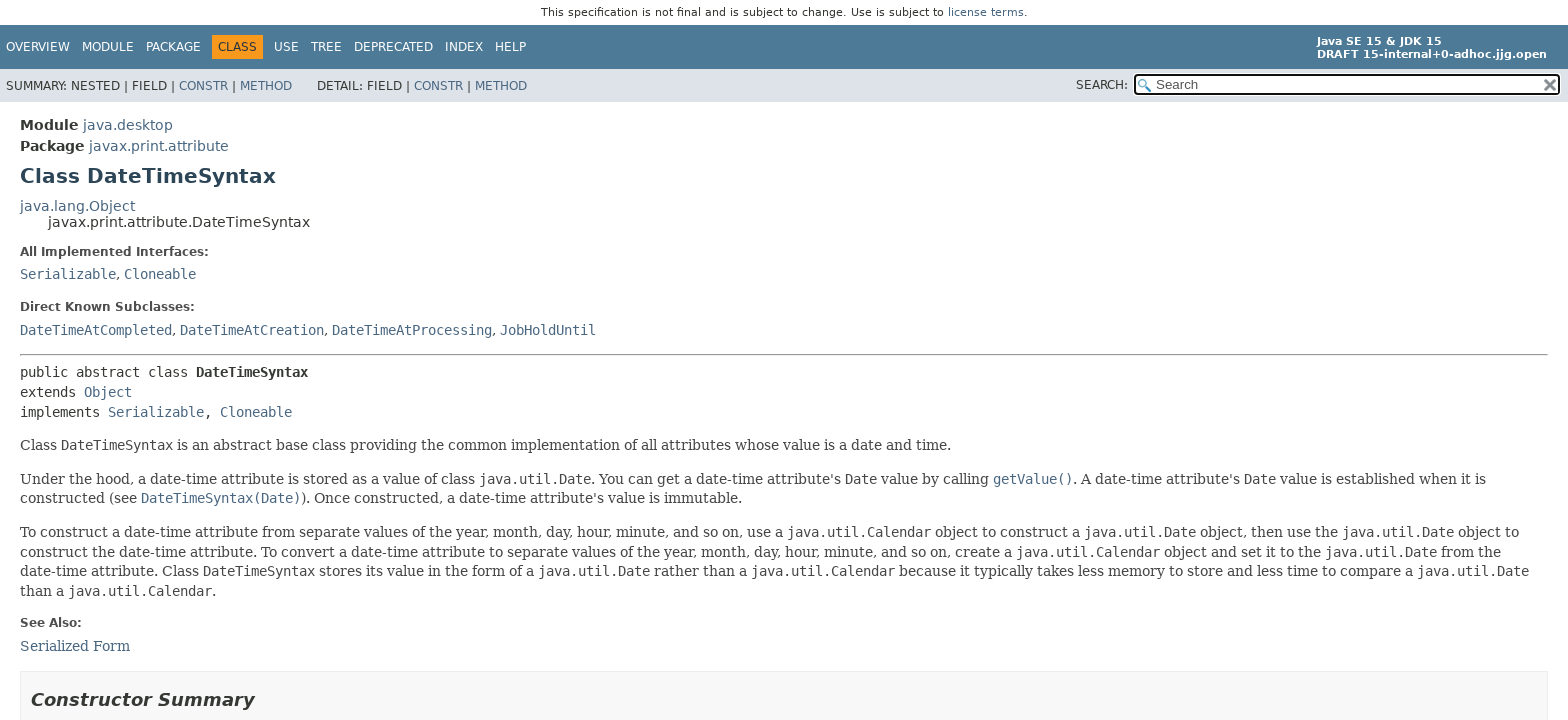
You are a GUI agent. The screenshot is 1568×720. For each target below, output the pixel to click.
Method (266, 86)
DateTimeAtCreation (252, 330)
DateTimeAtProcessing (412, 330)
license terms (986, 12)
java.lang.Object (77, 206)
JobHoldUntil (548, 330)
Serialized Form (75, 646)
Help (510, 47)
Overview (38, 47)
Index (464, 47)
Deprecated (393, 47)
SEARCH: (1102, 85)
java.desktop (128, 125)
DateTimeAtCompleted (96, 330)
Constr (203, 86)
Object (108, 392)
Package (173, 47)
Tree (326, 47)
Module (108, 47)
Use (286, 47)
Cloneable (160, 274)
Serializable (68, 274)
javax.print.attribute (159, 146)
